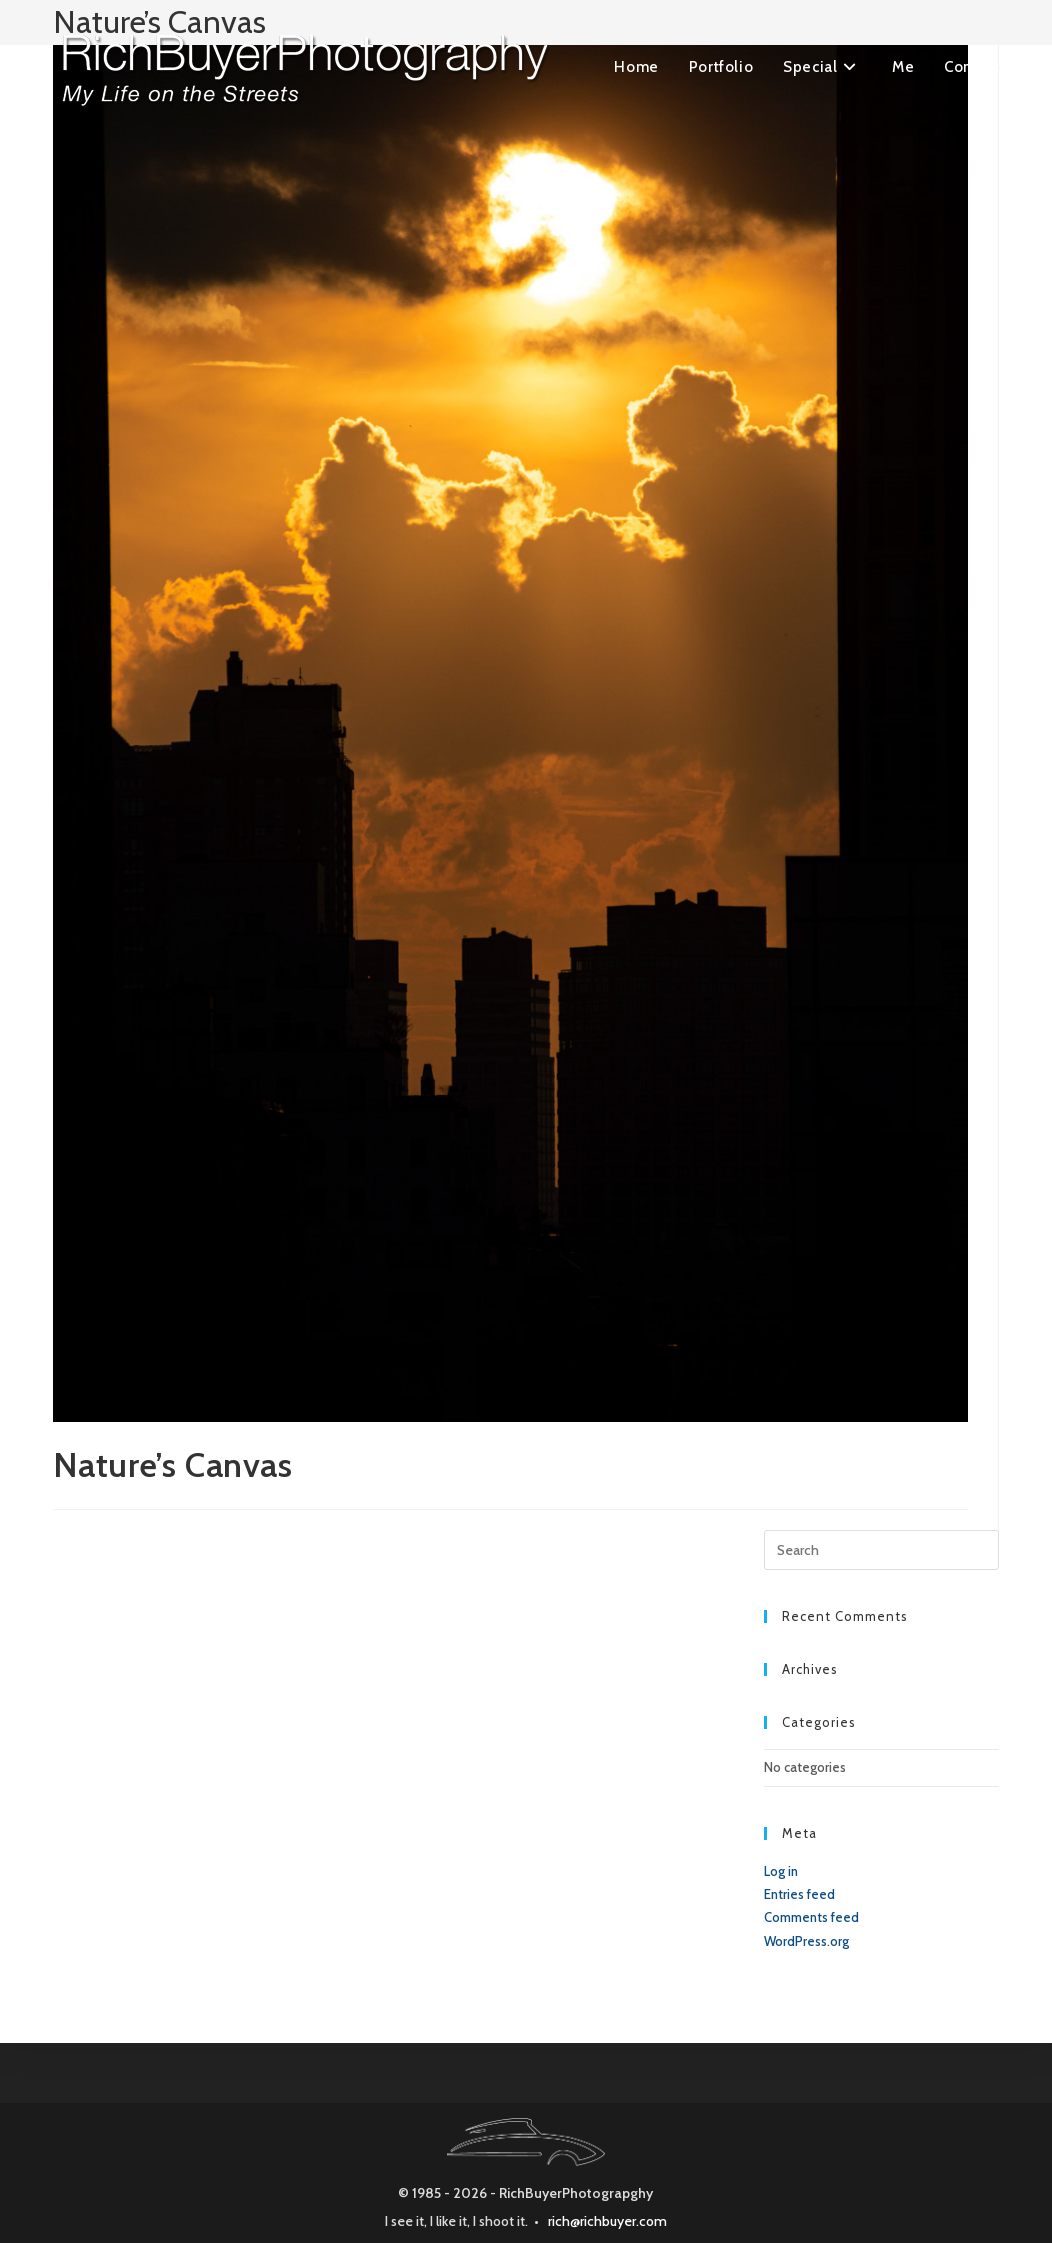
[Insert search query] (881, 1550)
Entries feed (799, 1894)
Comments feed (811, 1917)
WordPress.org (806, 1941)
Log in (781, 1871)
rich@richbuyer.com (607, 2221)
